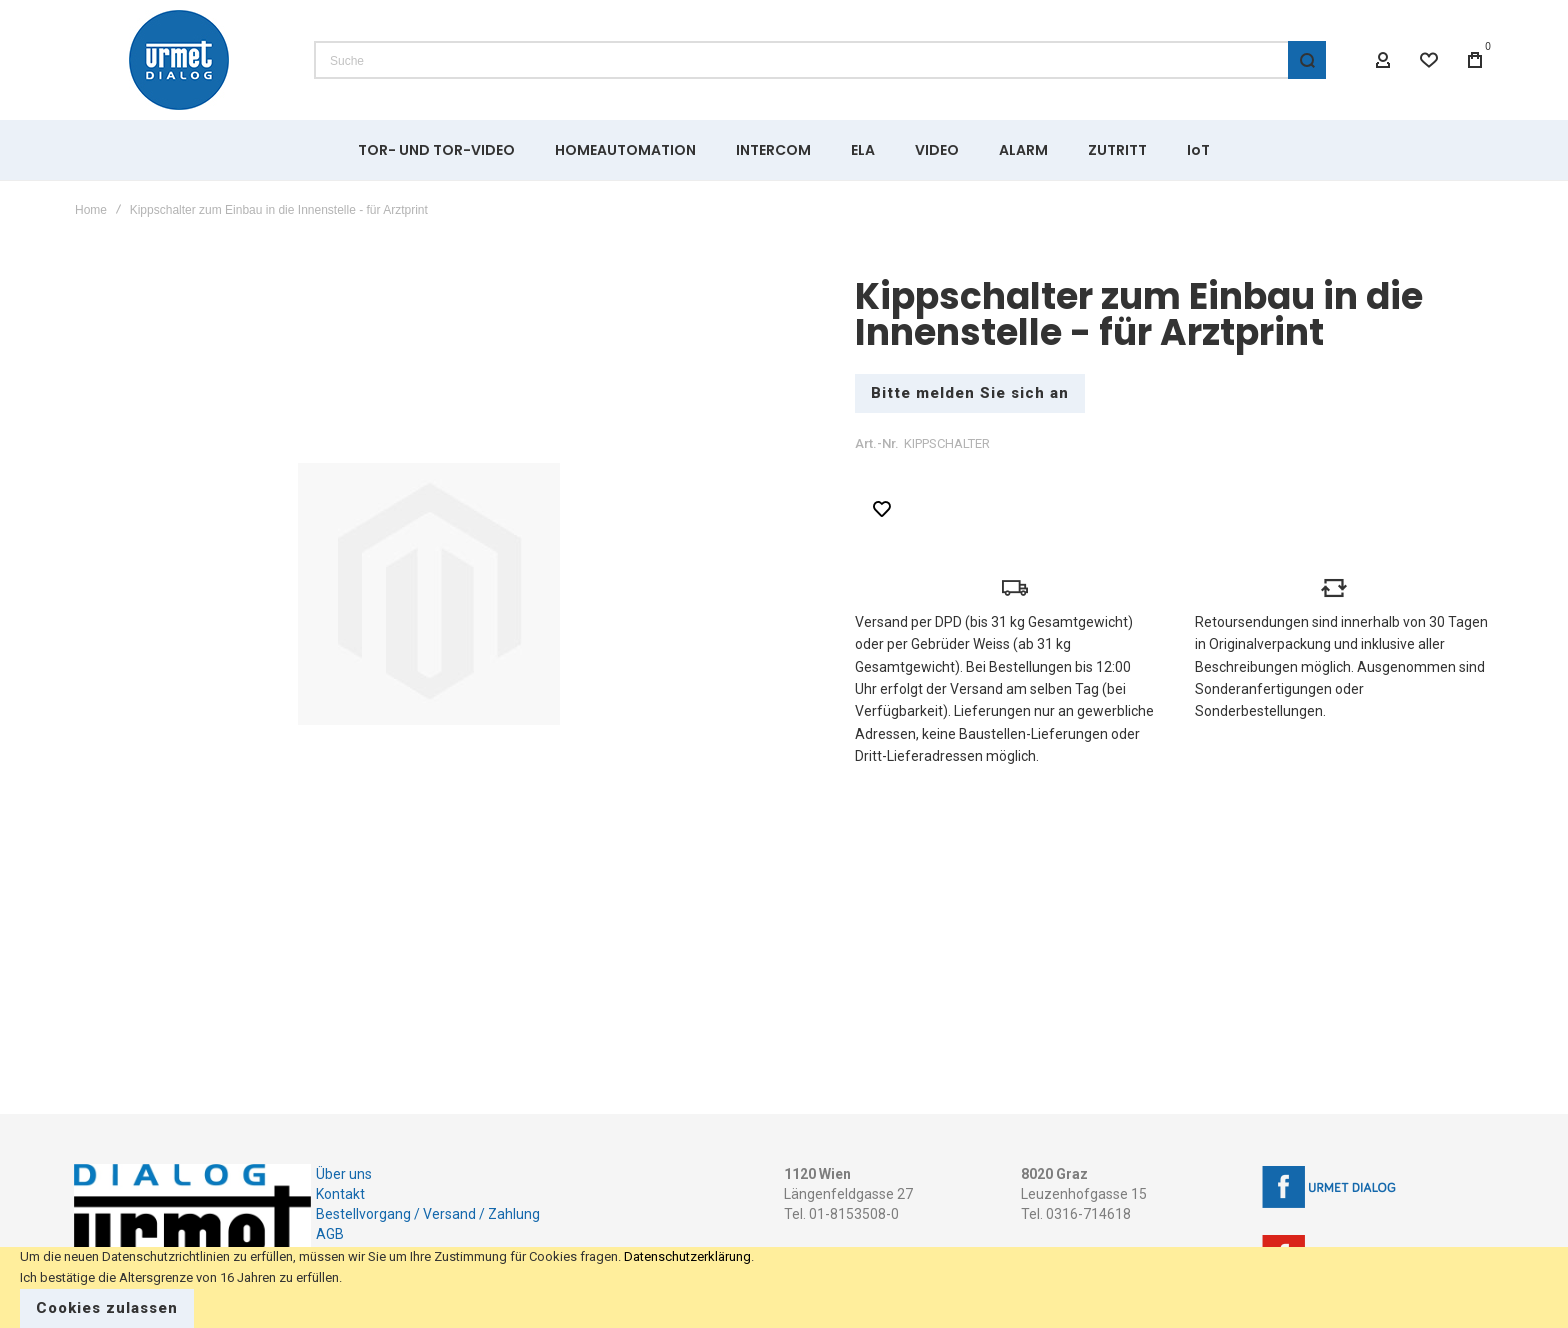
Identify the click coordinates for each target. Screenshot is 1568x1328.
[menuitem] (436, 150)
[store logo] (179, 60)
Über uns (344, 1174)
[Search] (1307, 60)
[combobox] (820, 60)
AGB (330, 1234)
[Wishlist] (1429, 60)
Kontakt (340, 1194)
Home (91, 210)
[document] (784, 1287)
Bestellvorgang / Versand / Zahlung (428, 1214)
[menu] (784, 150)
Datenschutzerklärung (687, 1256)
